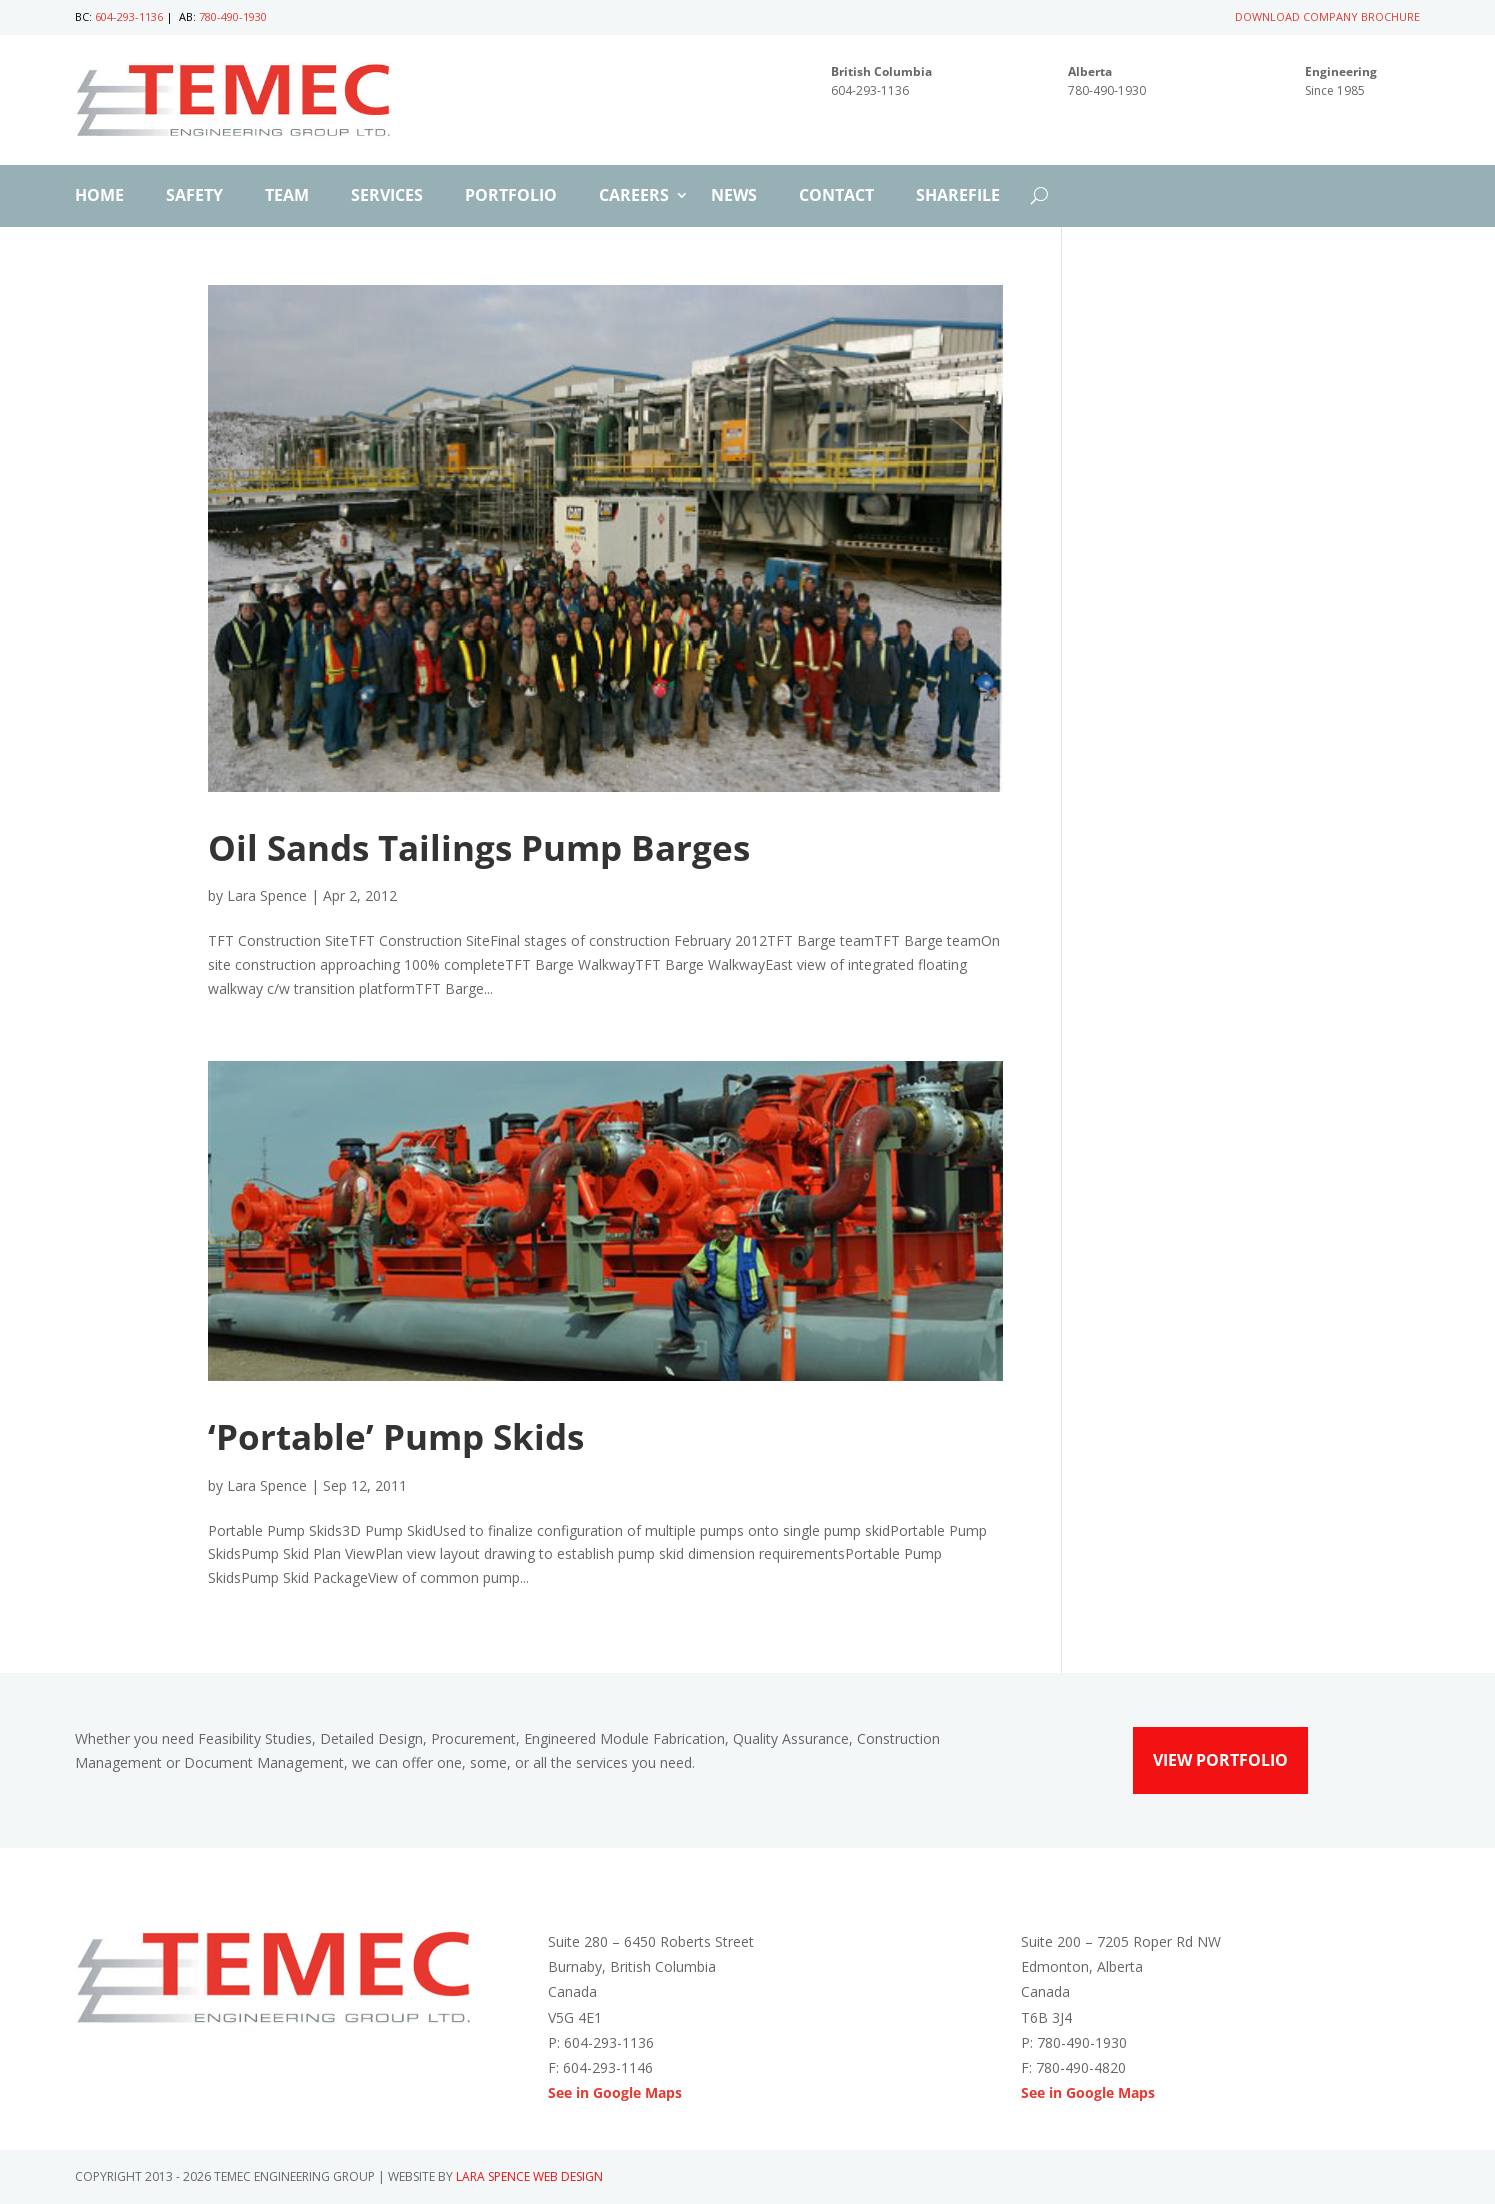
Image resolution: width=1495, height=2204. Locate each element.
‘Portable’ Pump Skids (396, 1436)
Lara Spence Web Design (529, 2176)
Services (387, 197)
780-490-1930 (233, 16)
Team (287, 197)
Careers (634, 197)
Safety (194, 197)
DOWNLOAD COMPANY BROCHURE (1327, 16)
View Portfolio (1220, 1760)
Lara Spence (267, 895)
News (734, 197)
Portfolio (511, 197)
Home (99, 197)
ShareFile (958, 197)
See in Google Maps (615, 2092)
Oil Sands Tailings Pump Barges (479, 847)
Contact (836, 197)
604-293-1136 (129, 16)
